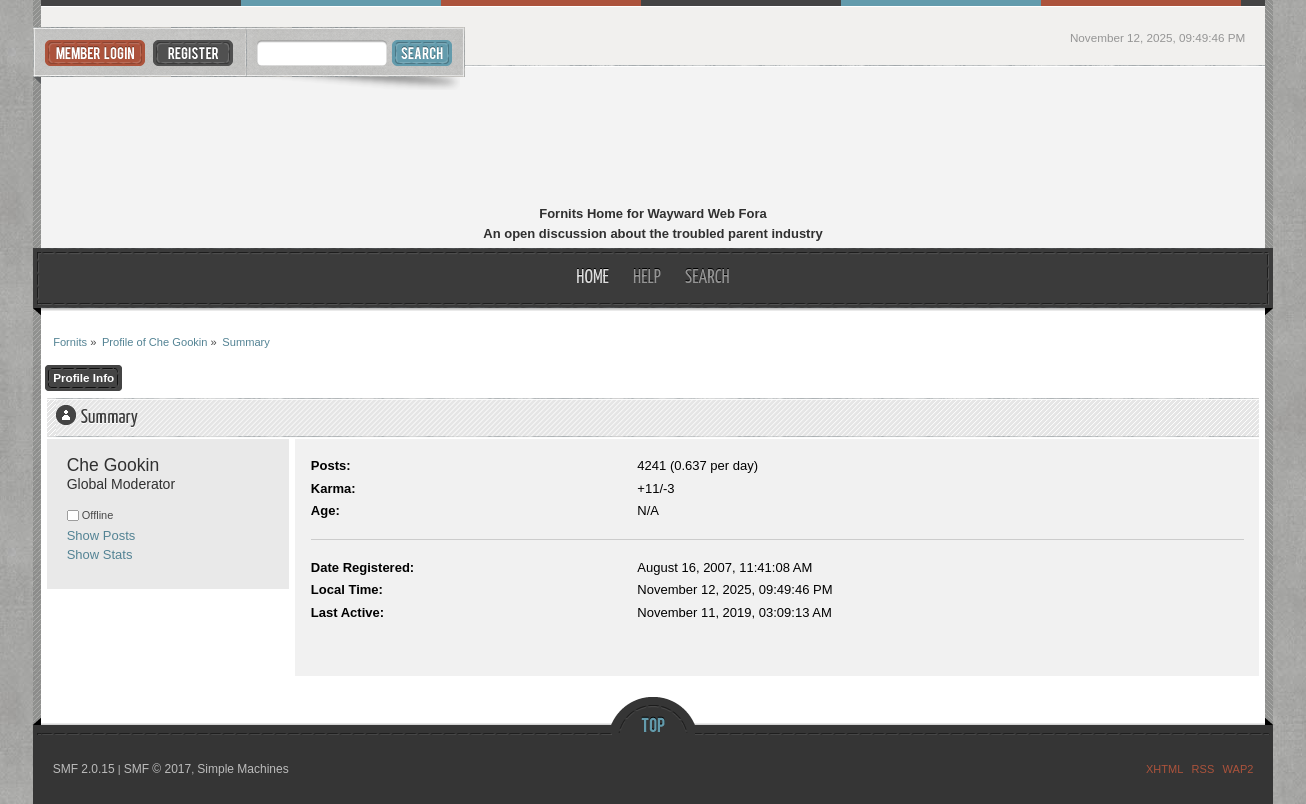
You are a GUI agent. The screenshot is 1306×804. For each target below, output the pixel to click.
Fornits (653, 138)
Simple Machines (242, 769)
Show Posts (101, 535)
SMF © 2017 (158, 769)
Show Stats (100, 554)
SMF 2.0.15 (84, 769)
